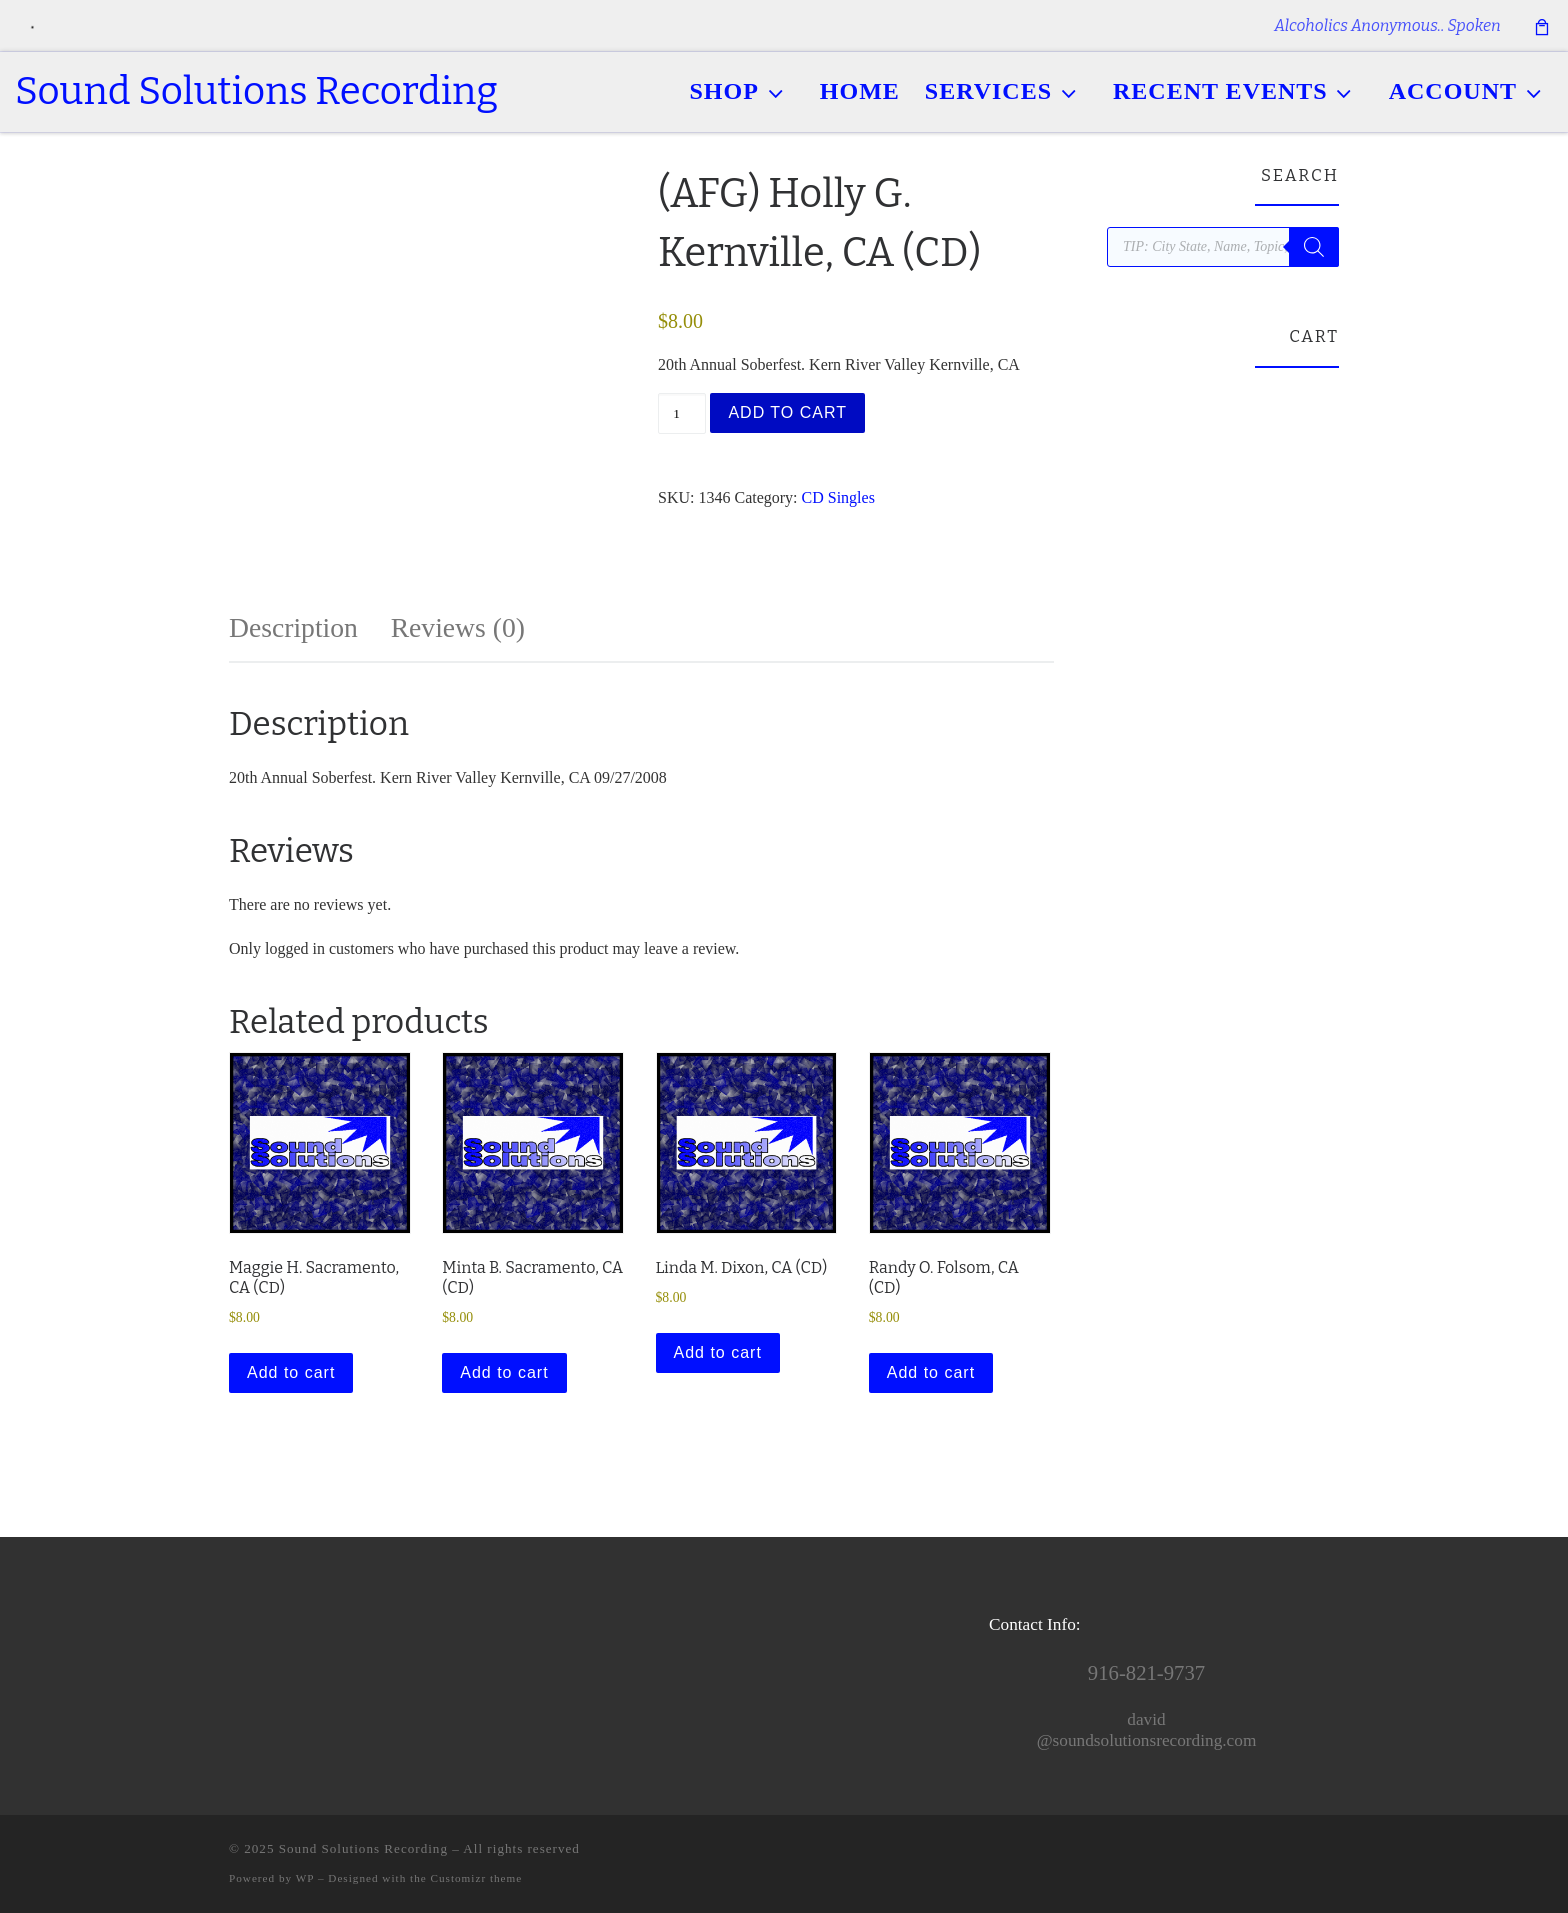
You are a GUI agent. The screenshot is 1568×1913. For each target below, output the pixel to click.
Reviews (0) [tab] (458, 627)
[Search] (1314, 247)
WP (305, 1878)
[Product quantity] (682, 413)
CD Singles (838, 497)
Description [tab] (293, 627)
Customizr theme (477, 1878)
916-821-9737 (1146, 1673)
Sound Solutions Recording (363, 1848)
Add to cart (787, 412)
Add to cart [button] (291, 1372)
